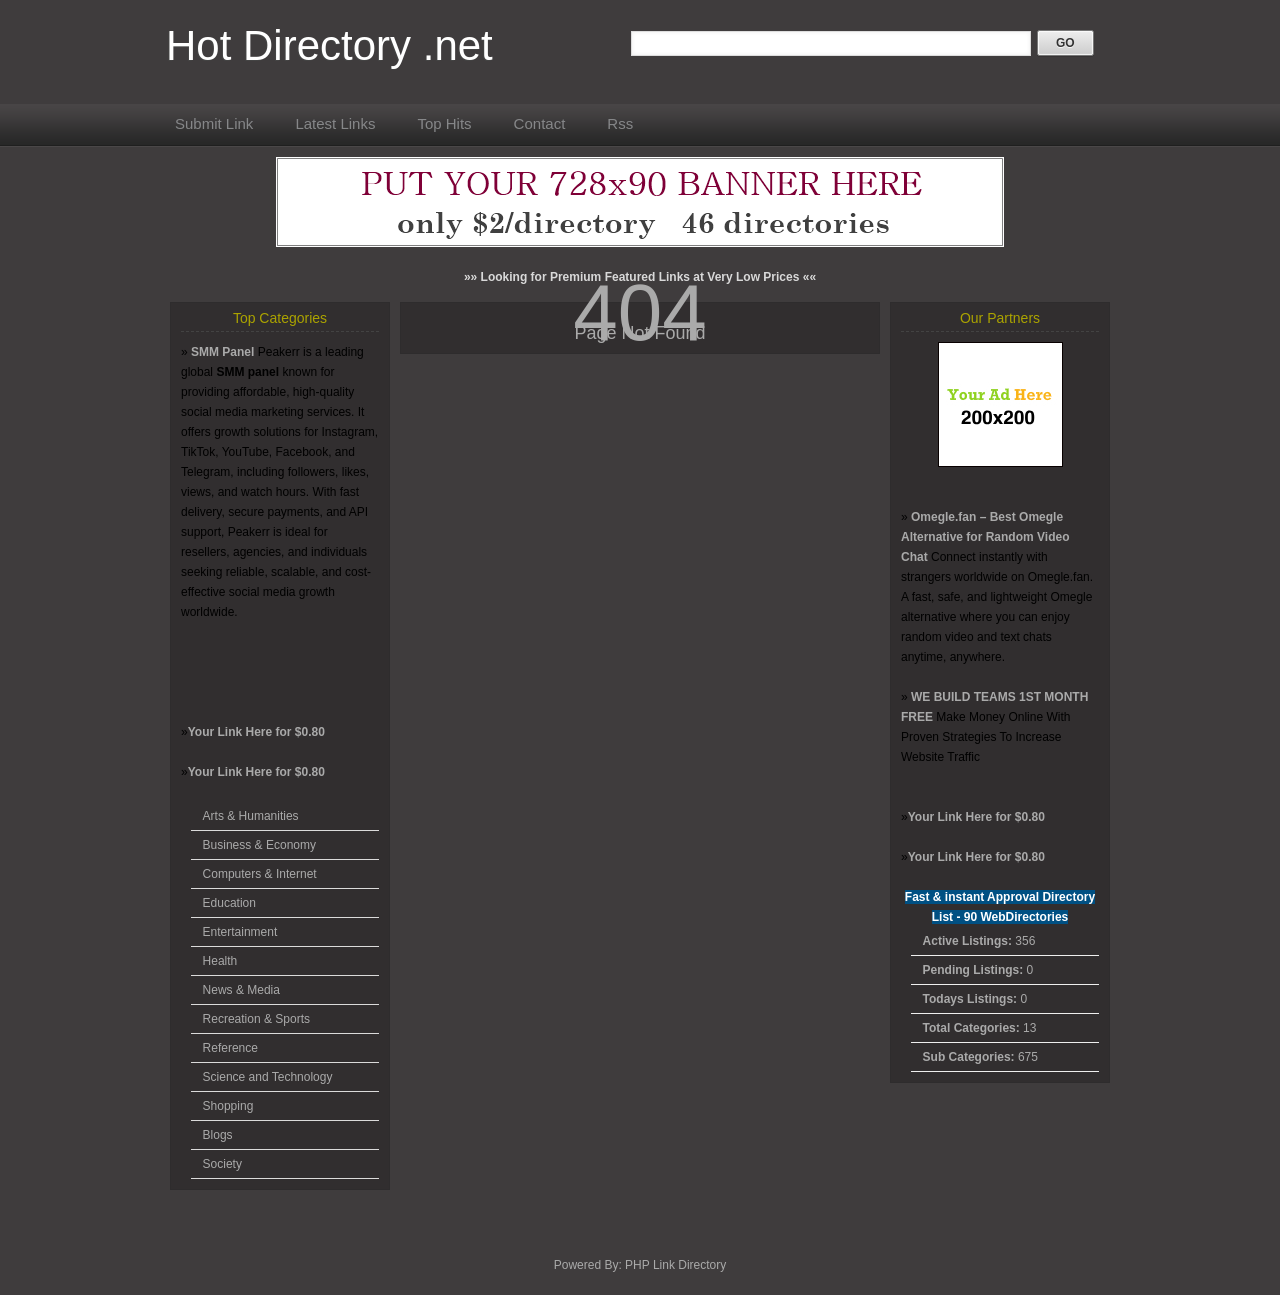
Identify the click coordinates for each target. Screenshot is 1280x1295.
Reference (230, 1048)
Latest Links (335, 123)
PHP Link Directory (675, 1265)
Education (229, 903)
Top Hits (444, 123)
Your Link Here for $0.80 (256, 732)
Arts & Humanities (251, 816)
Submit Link (214, 123)
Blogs (218, 1135)
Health (220, 961)
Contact (540, 123)
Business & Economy (259, 845)
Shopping (228, 1106)
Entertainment (240, 932)
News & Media (241, 990)
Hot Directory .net (329, 45)
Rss (620, 123)
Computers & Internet (260, 874)
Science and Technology (268, 1077)
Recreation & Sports (256, 1019)
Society (222, 1164)
